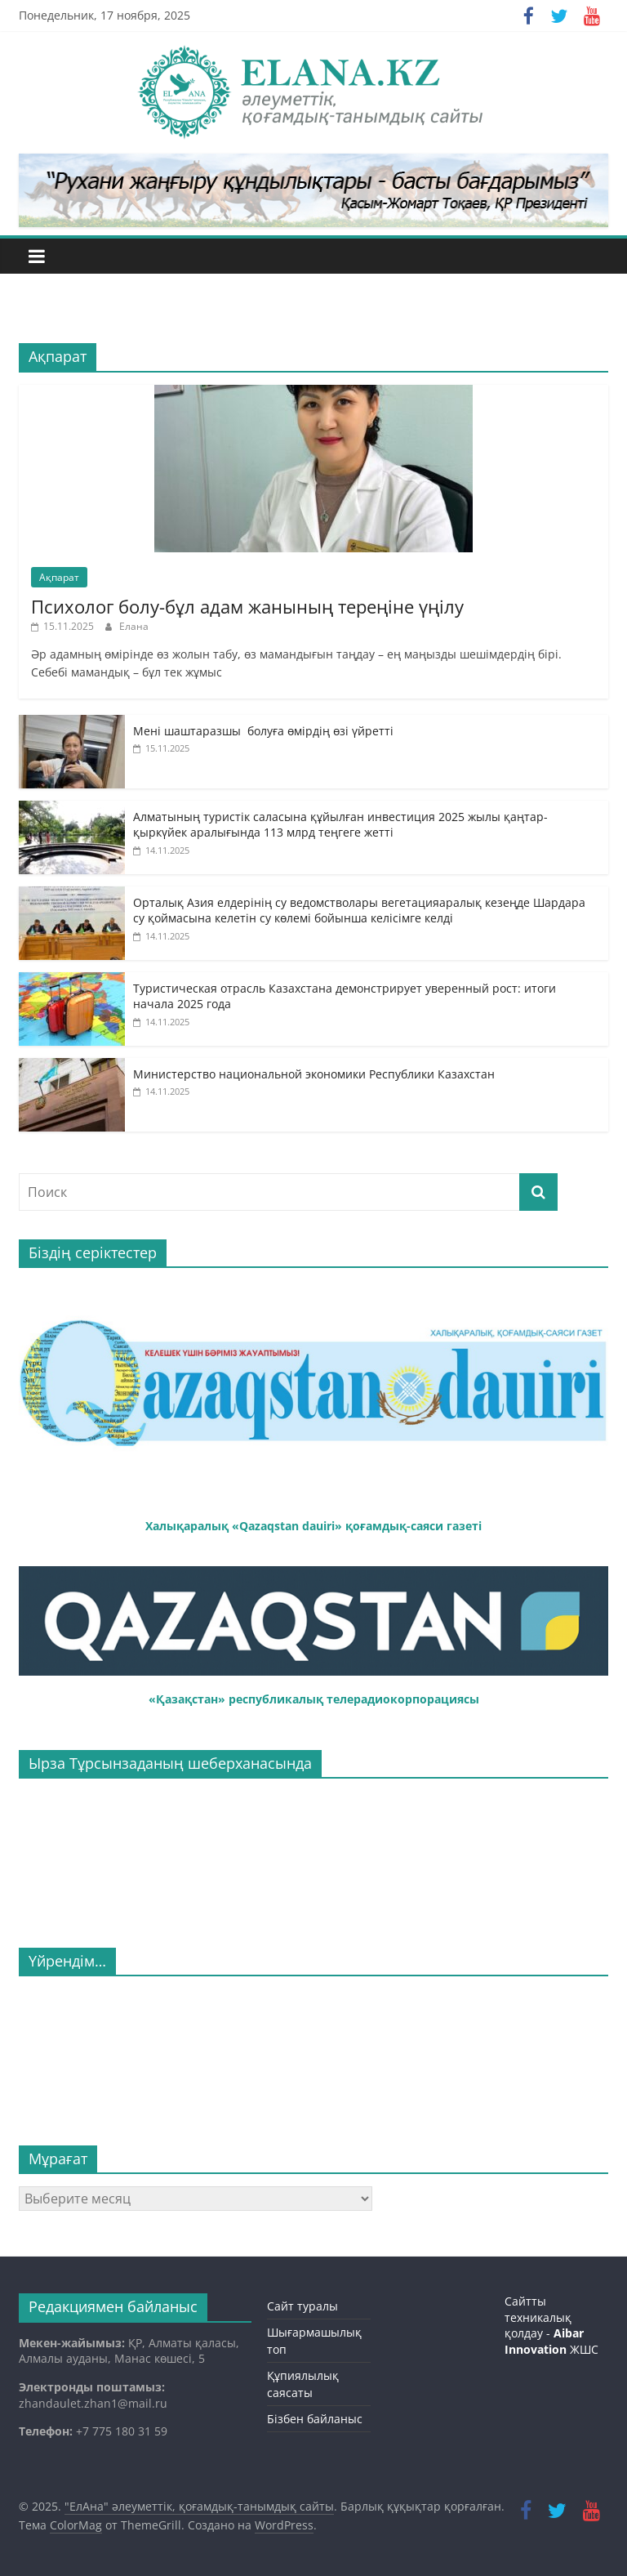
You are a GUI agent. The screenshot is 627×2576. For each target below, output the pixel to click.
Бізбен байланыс (314, 2418)
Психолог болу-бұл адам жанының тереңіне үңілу (247, 606)
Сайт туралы (302, 2306)
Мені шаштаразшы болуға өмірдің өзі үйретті (263, 731)
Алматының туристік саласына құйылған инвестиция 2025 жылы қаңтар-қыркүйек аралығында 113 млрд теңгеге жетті (340, 825)
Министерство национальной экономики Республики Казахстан (314, 1074)
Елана (134, 626)
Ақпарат (59, 577)
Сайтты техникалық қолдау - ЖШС (551, 2325)
